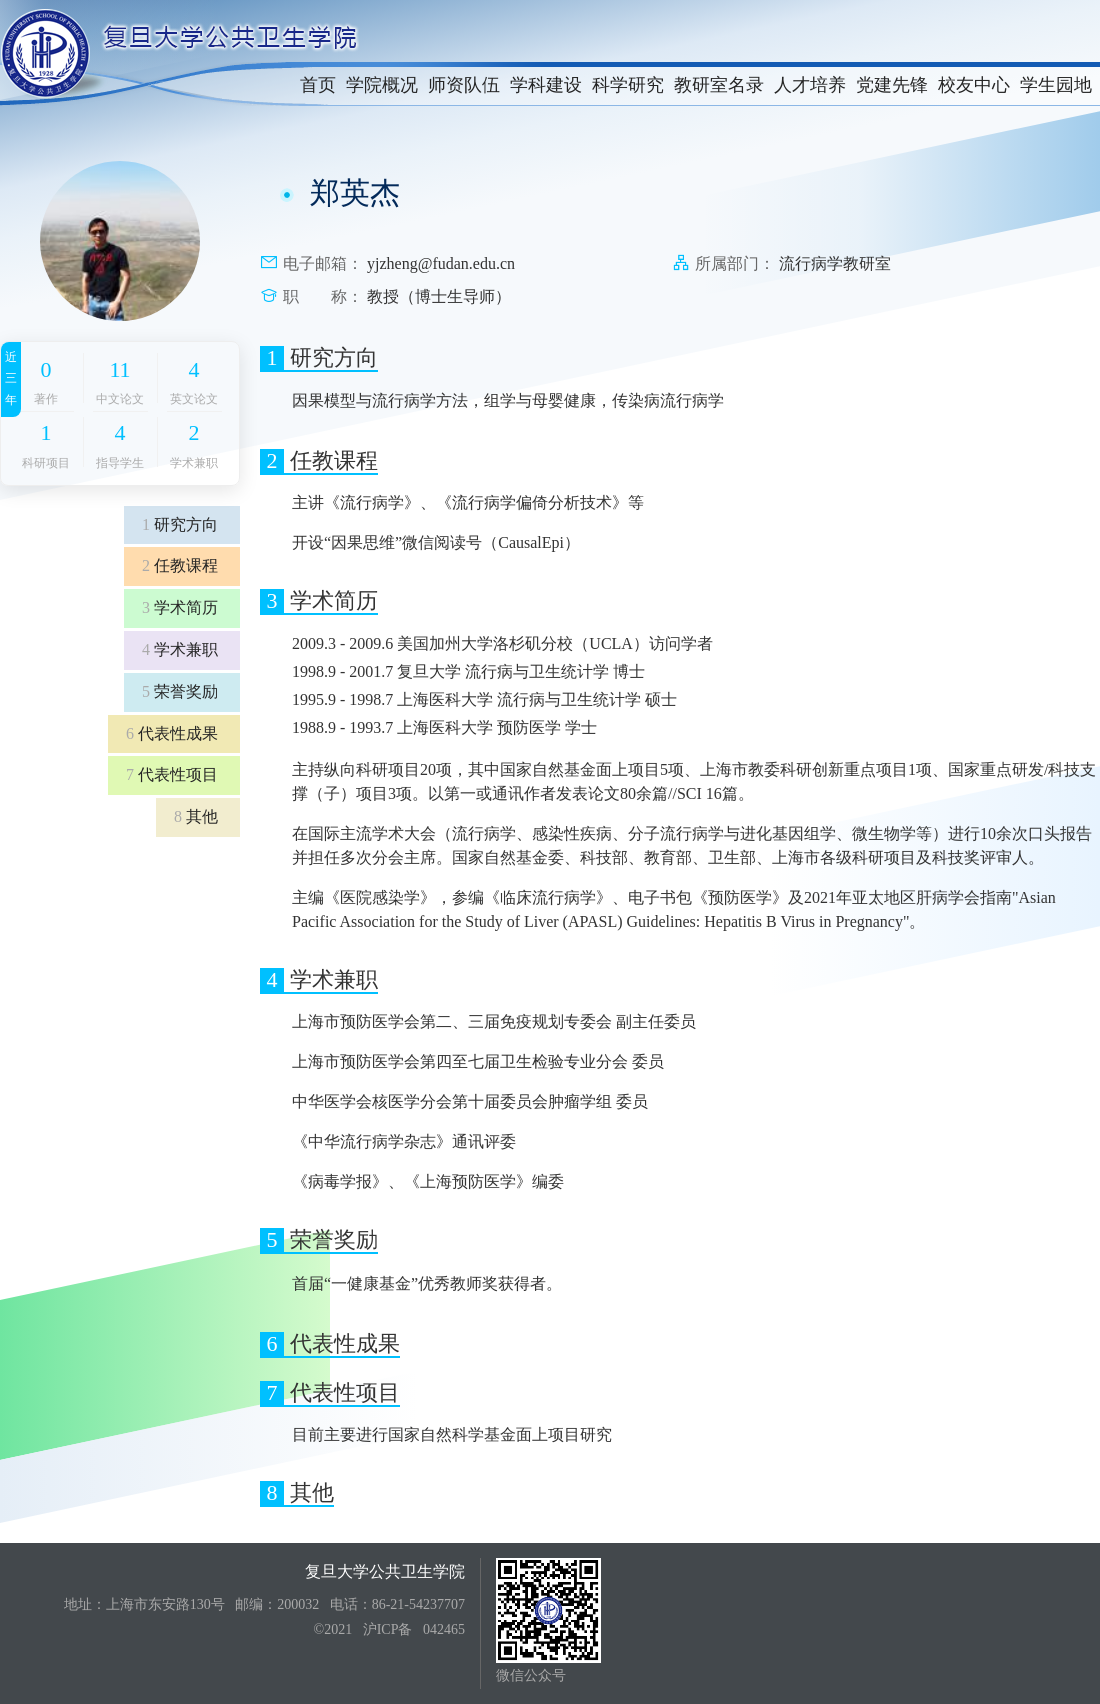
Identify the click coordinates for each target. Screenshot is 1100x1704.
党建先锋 (892, 85)
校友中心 (974, 85)
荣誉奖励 (180, 691)
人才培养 (810, 85)
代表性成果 (172, 733)
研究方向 (180, 524)
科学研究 (628, 85)
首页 (318, 85)
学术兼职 (180, 649)
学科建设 (546, 85)
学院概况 (382, 85)
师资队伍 (464, 85)
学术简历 (180, 607)
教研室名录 (719, 85)
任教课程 (180, 565)
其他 (196, 816)
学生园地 (1056, 85)
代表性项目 (172, 774)
